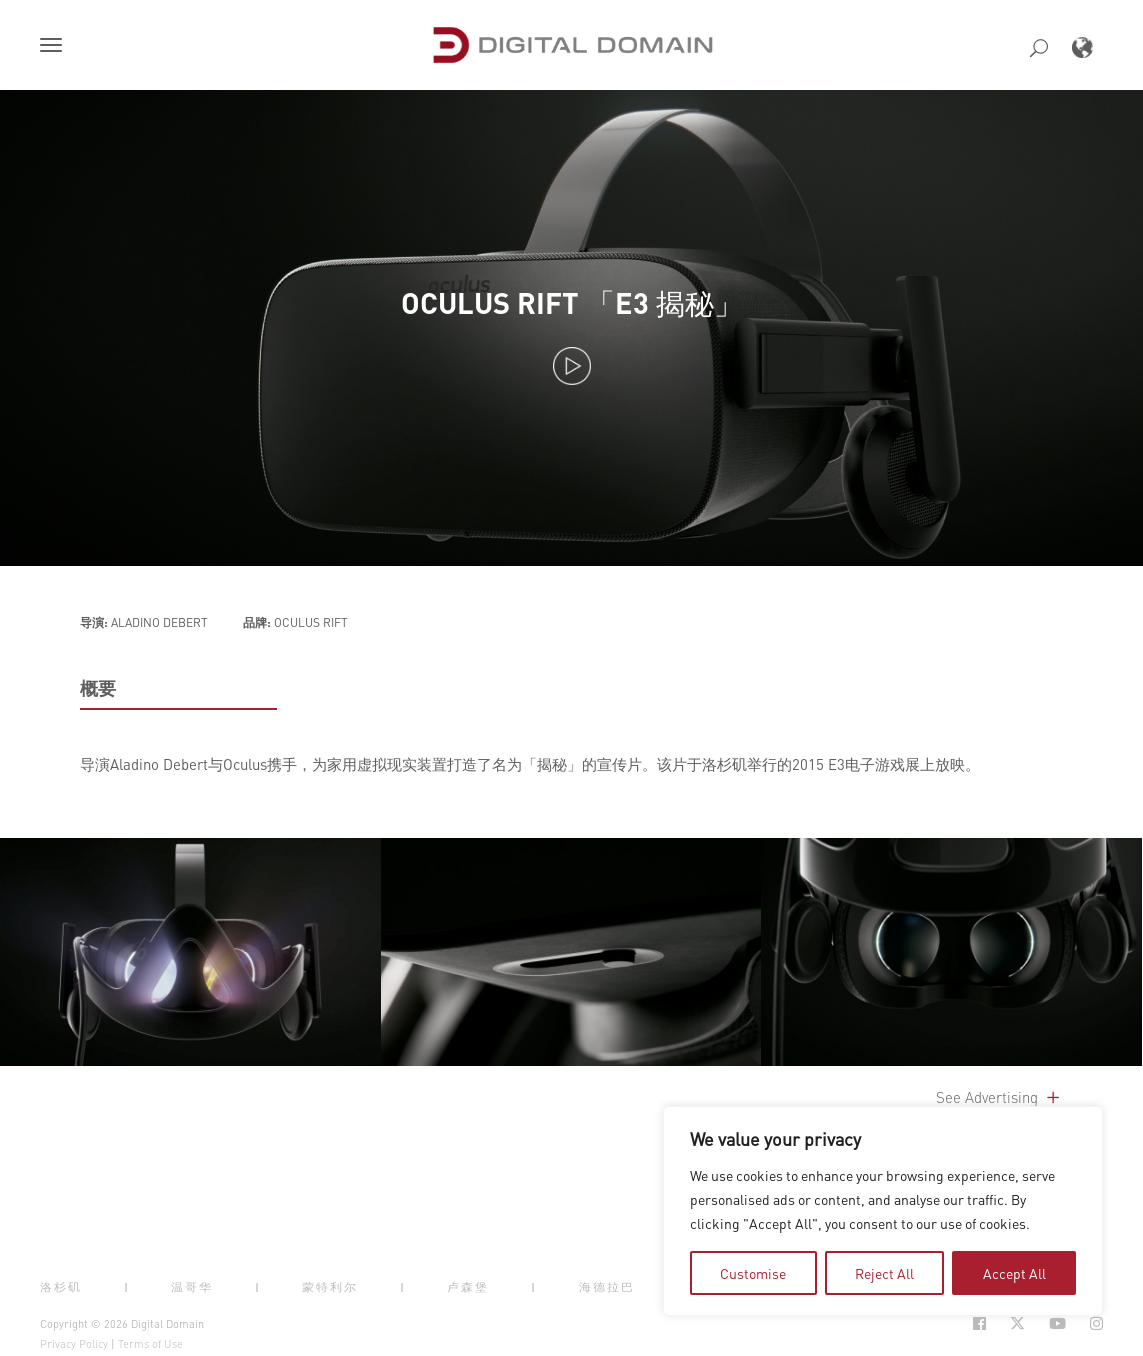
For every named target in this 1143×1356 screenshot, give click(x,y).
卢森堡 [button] (468, 1286)
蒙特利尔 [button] (330, 1286)
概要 (98, 688)
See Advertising (999, 1097)
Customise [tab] (753, 1273)
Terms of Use (150, 1344)
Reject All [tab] (884, 1273)
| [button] (127, 1286)
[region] (883, 1211)
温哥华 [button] (192, 1286)
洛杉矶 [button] (61, 1286)
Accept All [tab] (1014, 1273)
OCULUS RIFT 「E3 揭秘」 (572, 302)
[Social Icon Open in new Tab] (979, 1323)
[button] (55, 47)
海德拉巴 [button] (607, 1286)
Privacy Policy (74, 1344)
